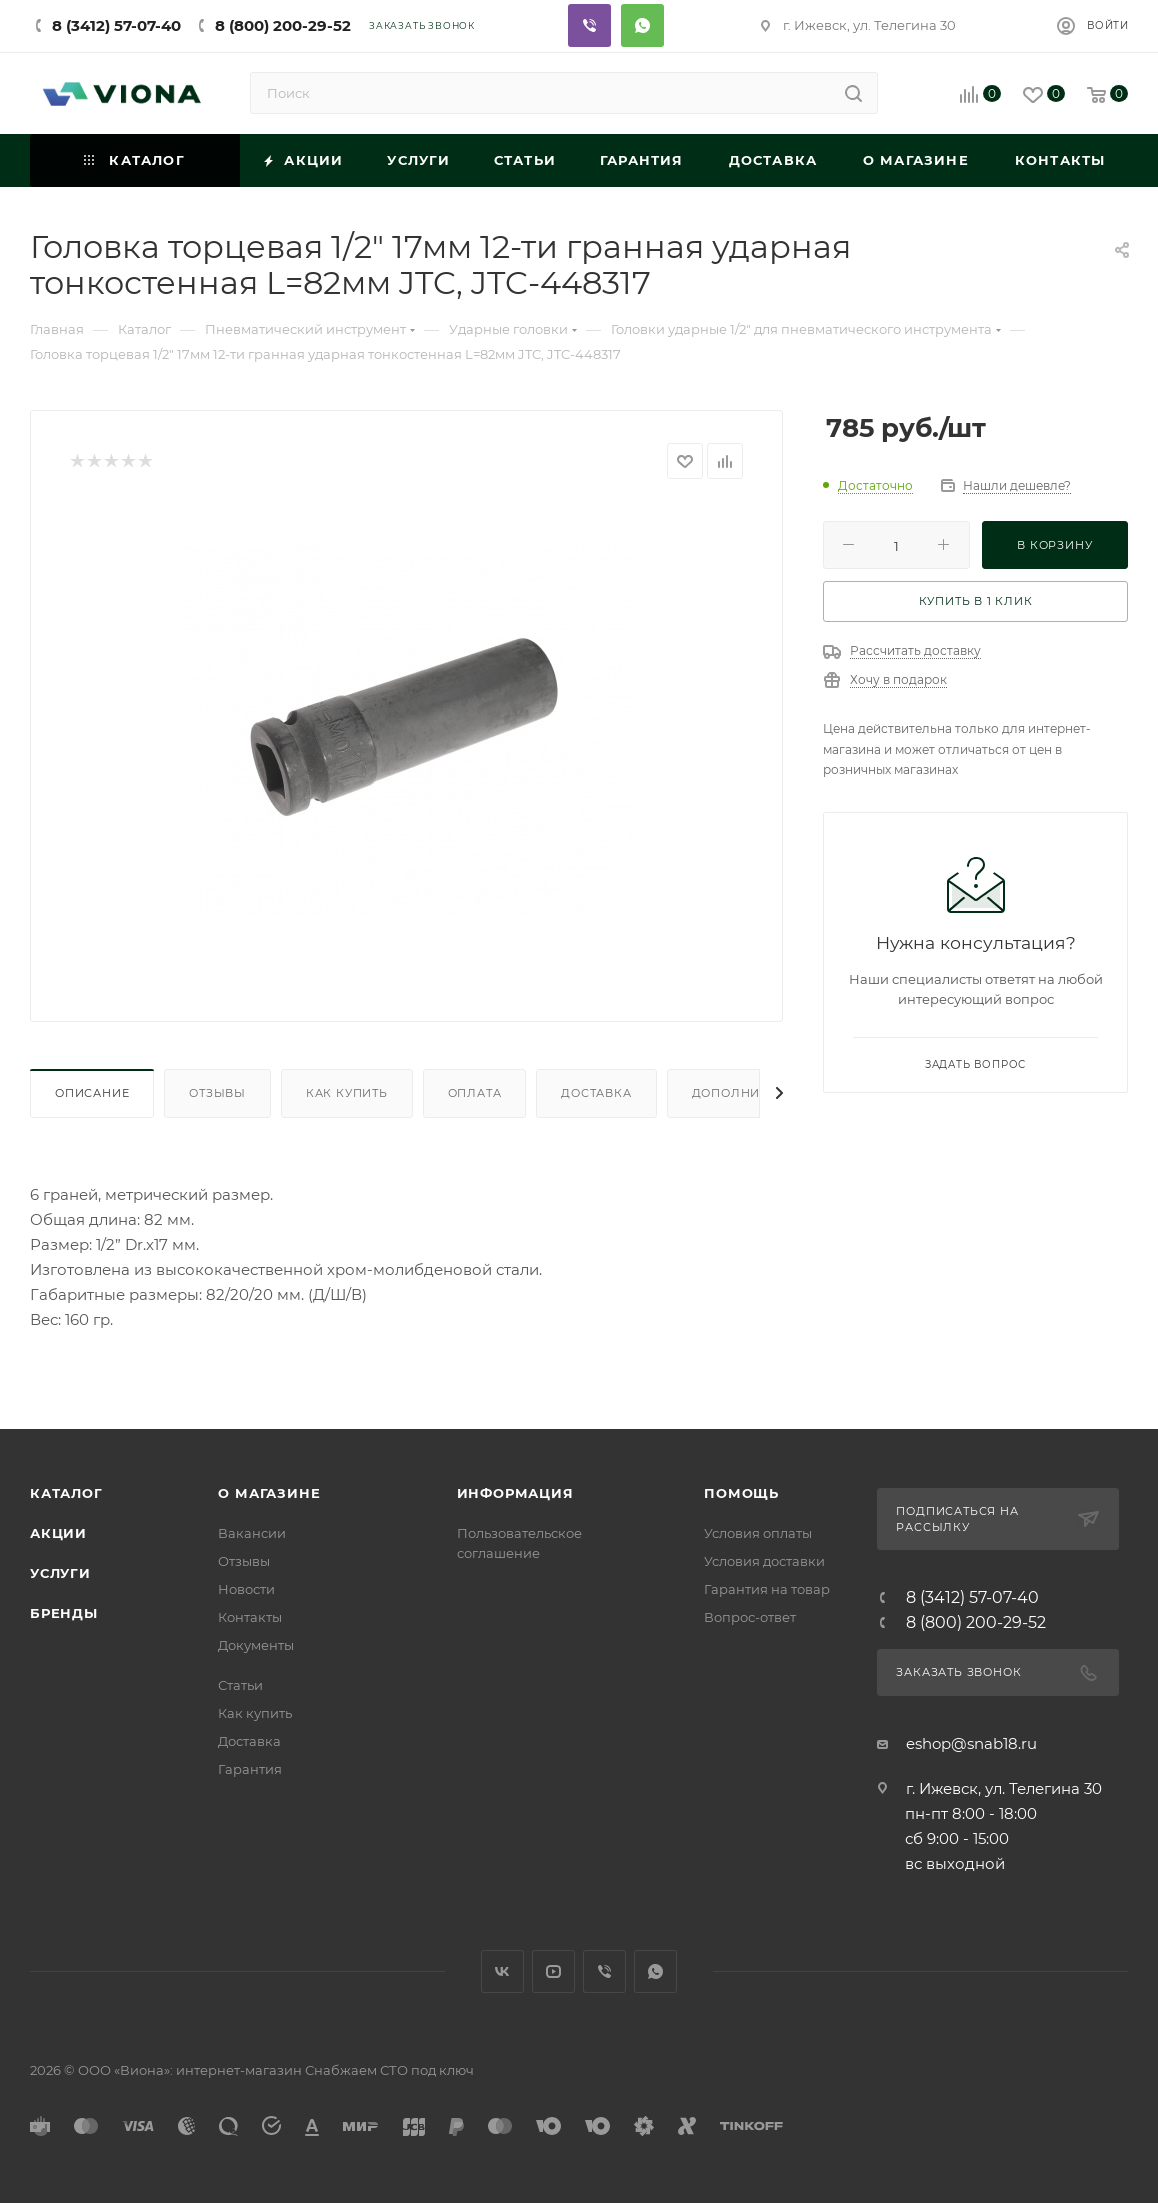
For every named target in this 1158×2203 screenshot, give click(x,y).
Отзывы (217, 1093)
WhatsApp (655, 1971)
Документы (256, 1645)
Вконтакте (502, 1971)
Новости (246, 1589)
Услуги (60, 1573)
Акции (58, 1533)
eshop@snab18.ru (971, 1743)
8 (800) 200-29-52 (283, 25)
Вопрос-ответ (750, 1617)
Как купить (347, 1093)
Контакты (250, 1617)
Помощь (741, 1493)
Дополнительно (752, 1093)
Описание (92, 1093)
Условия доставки (764, 1561)
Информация (515, 1493)
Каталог (66, 1493)
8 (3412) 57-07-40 (116, 25)
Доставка (596, 1093)
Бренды (64, 1613)
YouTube (553, 1971)
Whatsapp (642, 25)
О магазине (269, 1493)
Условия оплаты (758, 1533)
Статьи (240, 1685)
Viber (589, 25)
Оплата (475, 1093)
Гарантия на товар (767, 1589)
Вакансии (252, 1533)
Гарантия (250, 1769)
